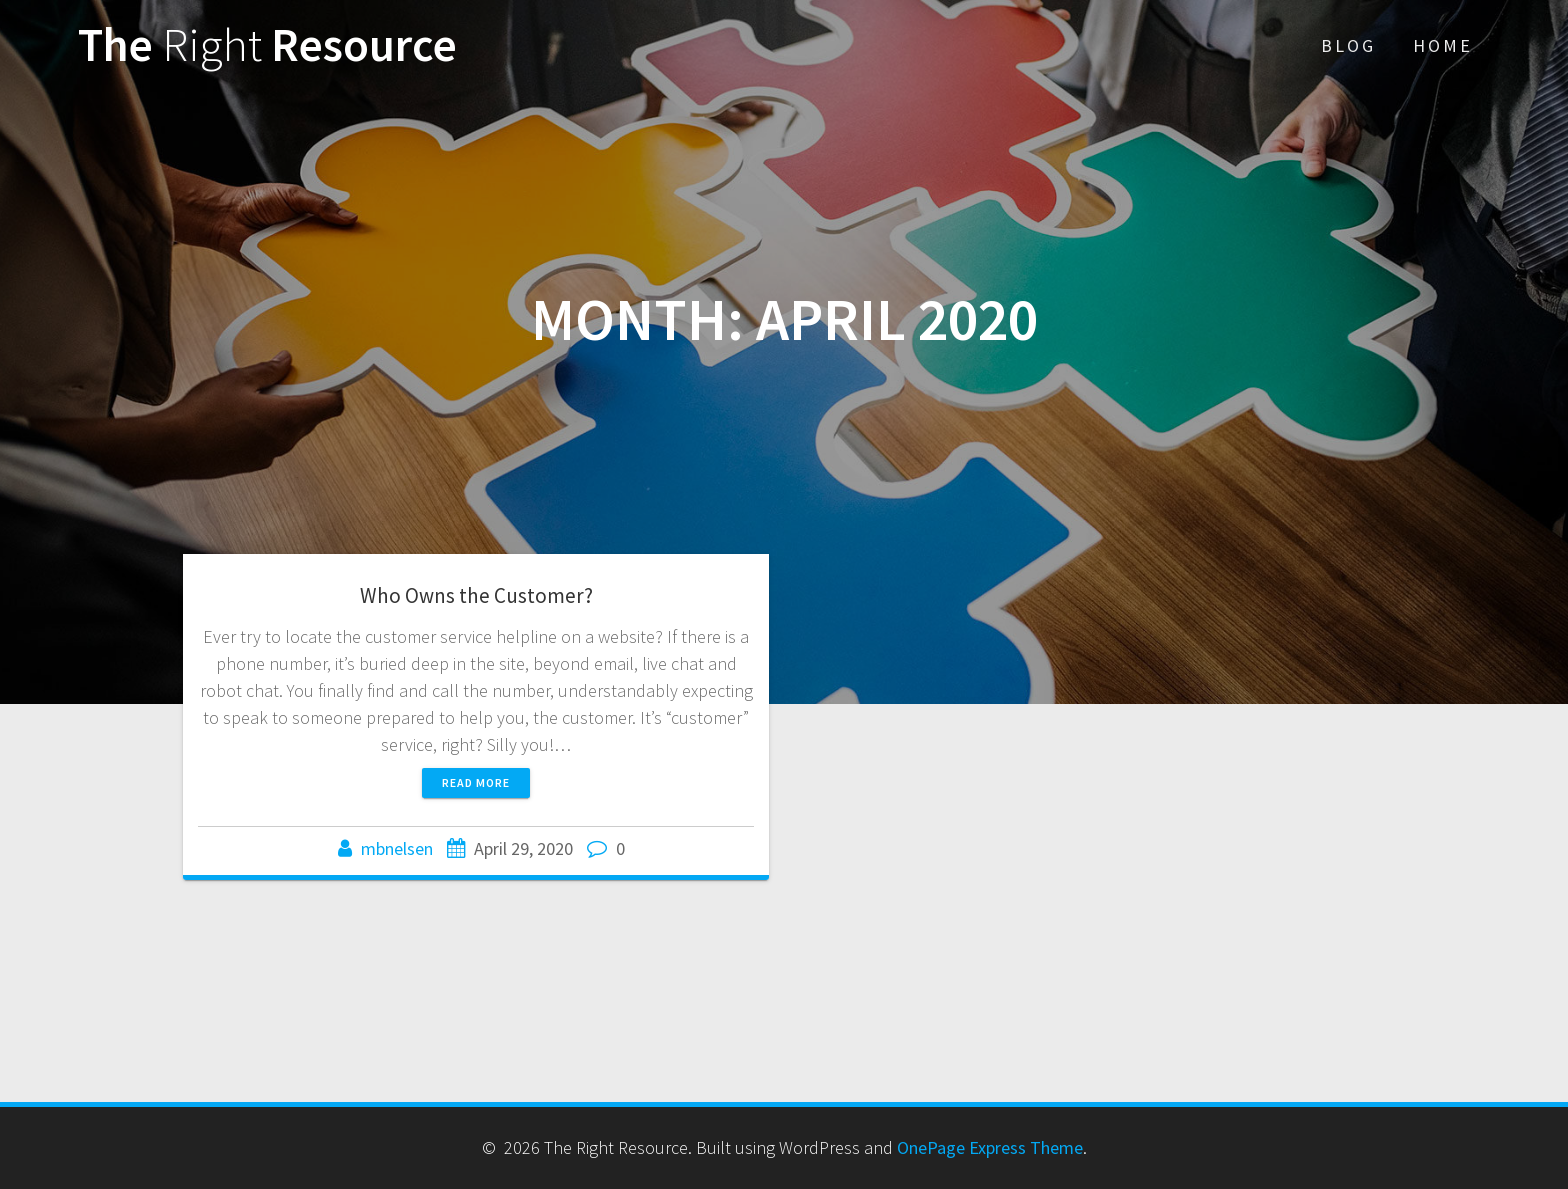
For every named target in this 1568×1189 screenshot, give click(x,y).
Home (1443, 45)
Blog (1348, 45)
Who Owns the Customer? (476, 595)
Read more (476, 782)
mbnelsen (397, 848)
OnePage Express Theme (990, 1147)
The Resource (267, 45)
